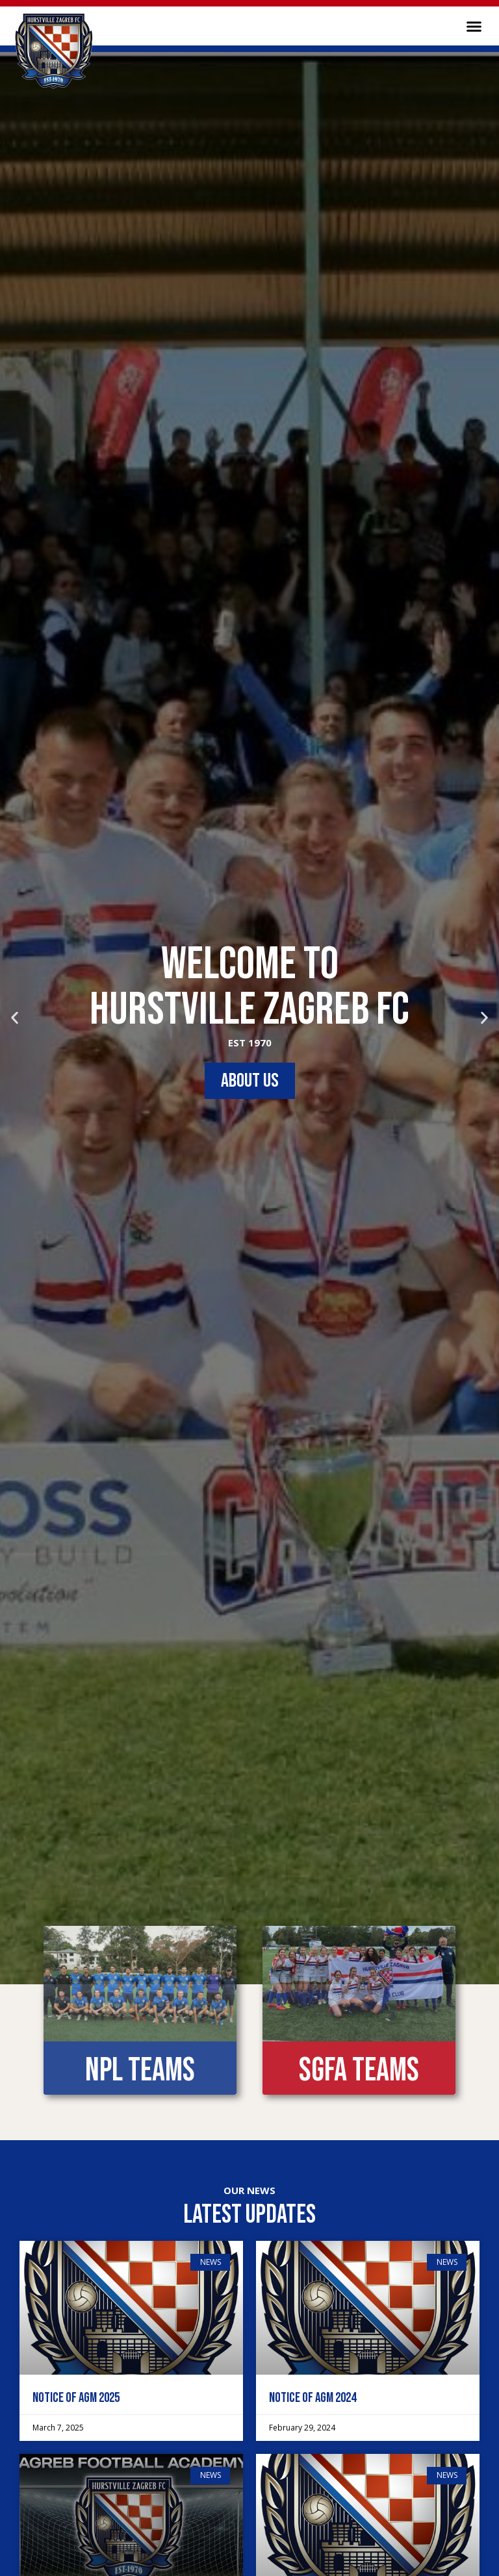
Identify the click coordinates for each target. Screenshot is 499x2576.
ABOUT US (250, 1080)
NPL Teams (140, 2070)
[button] (474, 26)
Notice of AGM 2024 (312, 2398)
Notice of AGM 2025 (76, 2398)
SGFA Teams (359, 2070)
